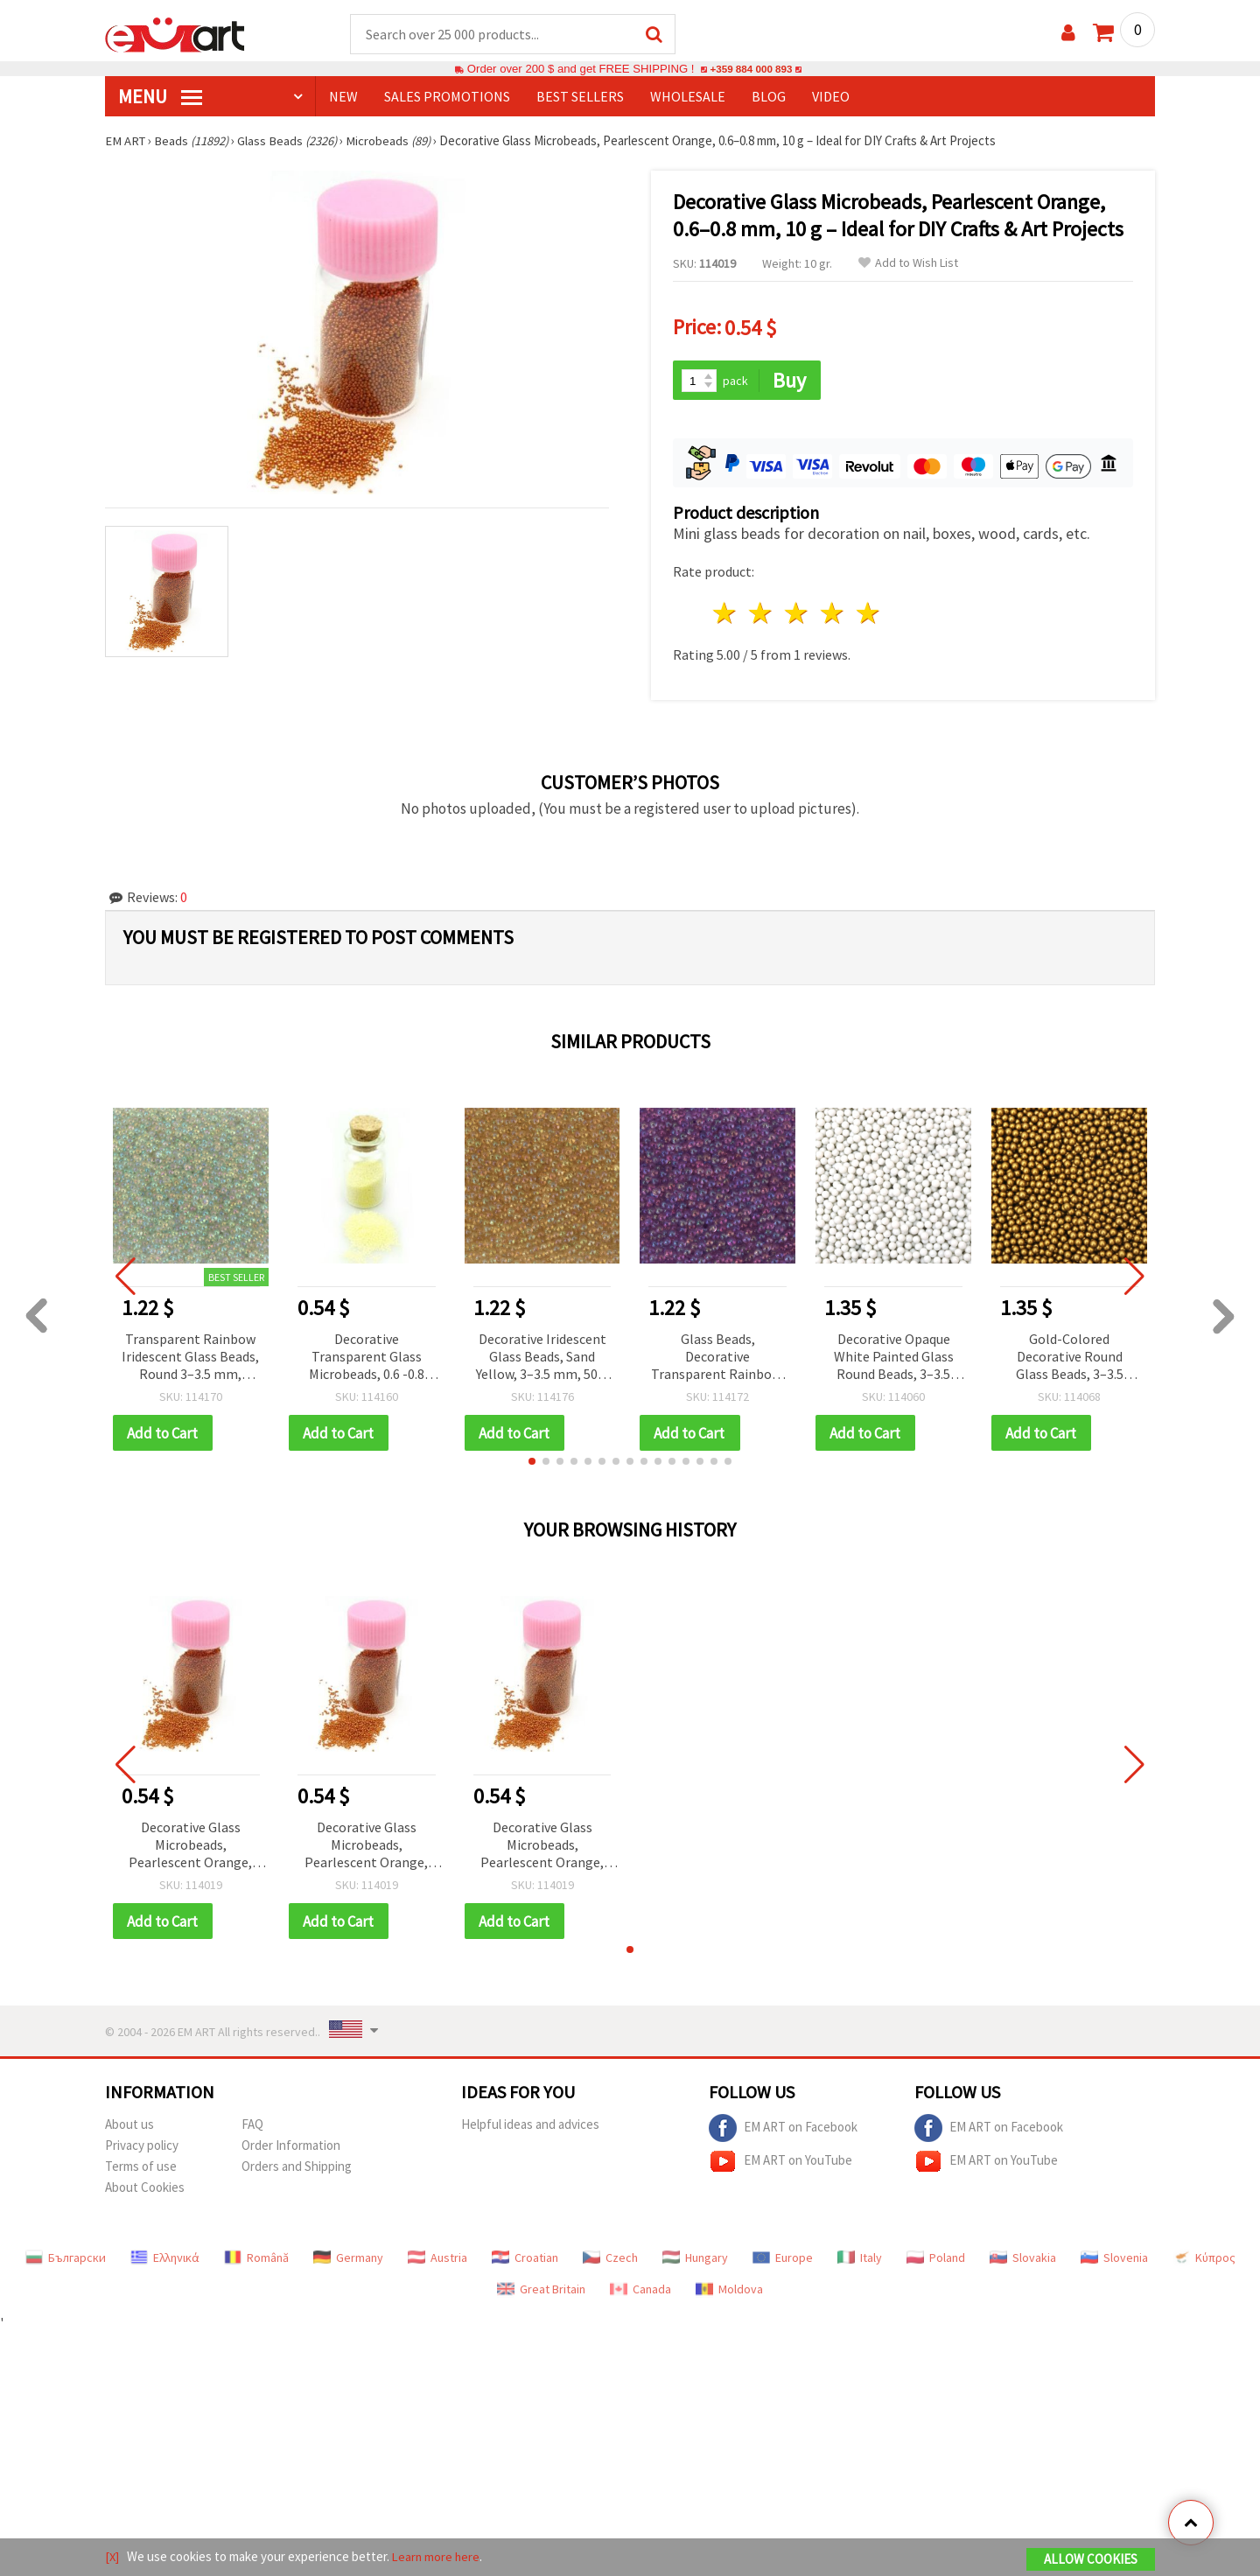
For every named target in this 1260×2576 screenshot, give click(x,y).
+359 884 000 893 (750, 69)
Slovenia (1114, 2256)
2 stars (762, 611)
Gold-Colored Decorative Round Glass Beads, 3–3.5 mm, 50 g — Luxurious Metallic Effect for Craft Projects (1069, 1354)
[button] (532, 1459)
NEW (343, 97)
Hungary (695, 2256)
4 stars (832, 611)
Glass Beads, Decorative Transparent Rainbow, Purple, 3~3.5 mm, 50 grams (717, 1354)
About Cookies (145, 2186)
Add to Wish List (908, 263)
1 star (726, 611)
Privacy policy (141, 2144)
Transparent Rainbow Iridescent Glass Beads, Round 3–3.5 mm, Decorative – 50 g (190, 1354)
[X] (112, 2557)
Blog (769, 97)
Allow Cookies (1091, 2560)
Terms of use (141, 2165)
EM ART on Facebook (783, 2127)
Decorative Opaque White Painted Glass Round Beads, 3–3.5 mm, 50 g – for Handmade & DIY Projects (894, 1354)
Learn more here (438, 2557)
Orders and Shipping (297, 2165)
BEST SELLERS (580, 97)
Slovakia (1023, 2256)
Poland (935, 2256)
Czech (610, 2256)
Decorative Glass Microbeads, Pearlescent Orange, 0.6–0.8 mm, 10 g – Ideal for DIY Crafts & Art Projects (190, 1844)
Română (256, 2256)
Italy (859, 2256)
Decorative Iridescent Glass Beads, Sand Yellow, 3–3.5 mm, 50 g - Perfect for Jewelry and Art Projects (542, 1354)
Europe (782, 2256)
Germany (348, 2256)
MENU (160, 97)
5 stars (868, 611)
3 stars (798, 611)
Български (65, 2256)
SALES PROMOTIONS (447, 97)
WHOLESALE (687, 97)
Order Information (291, 2144)
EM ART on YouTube (780, 2160)
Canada (640, 2288)
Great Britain (541, 2288)
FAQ (252, 2123)
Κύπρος (1204, 2256)
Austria (437, 2256)
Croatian (525, 2256)
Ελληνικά (165, 2256)
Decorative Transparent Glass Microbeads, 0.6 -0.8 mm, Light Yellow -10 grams (367, 1354)
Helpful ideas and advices (530, 2123)
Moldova (729, 2288)
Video (831, 97)
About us (129, 2123)
